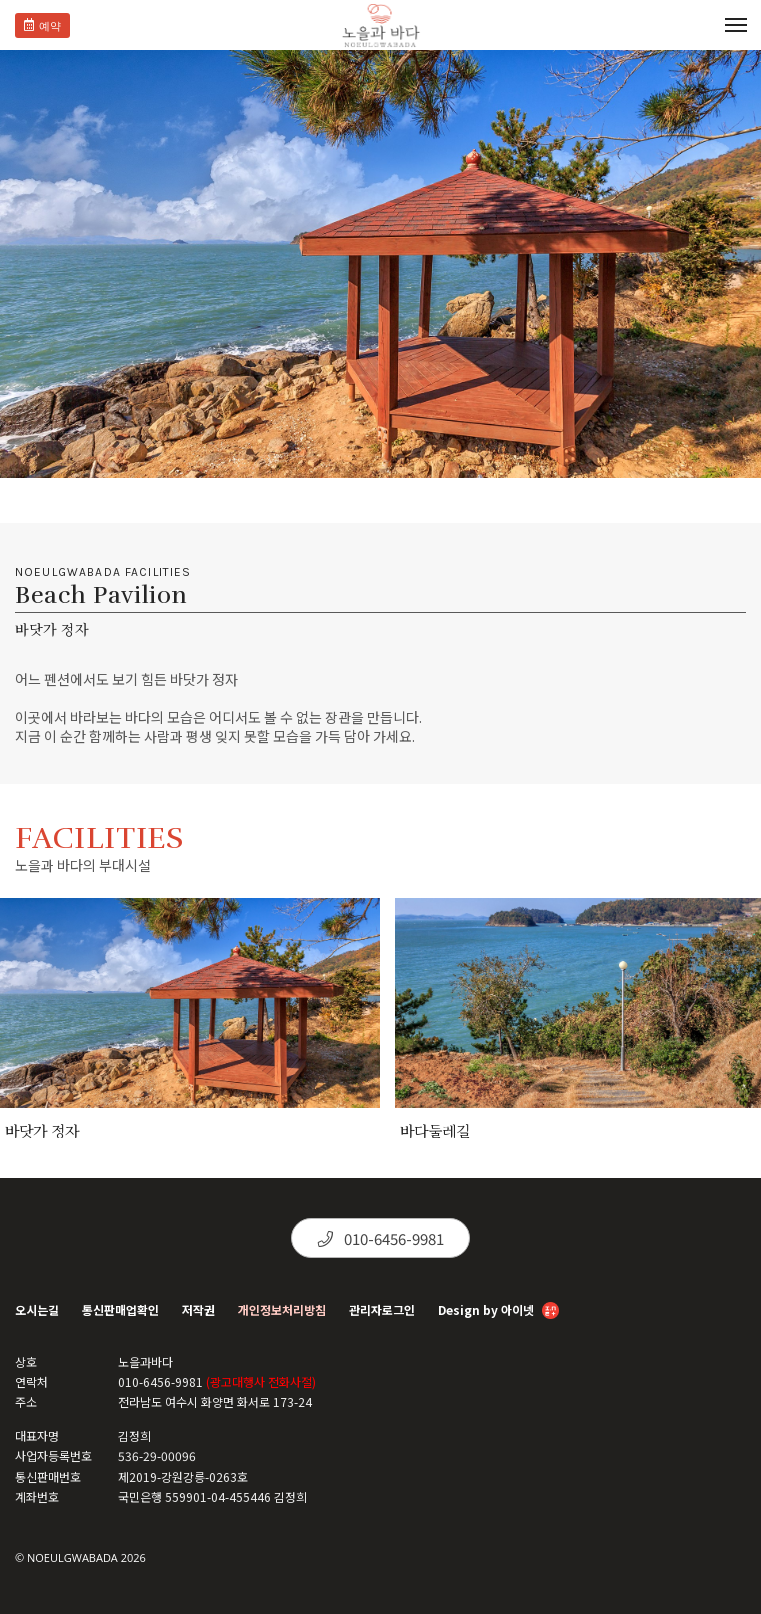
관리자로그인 (382, 1309)
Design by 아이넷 (498, 1311)
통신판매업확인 (120, 1309)
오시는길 (37, 1309)
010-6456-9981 (381, 1238)
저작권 (198, 1309)
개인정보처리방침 (282, 1309)
